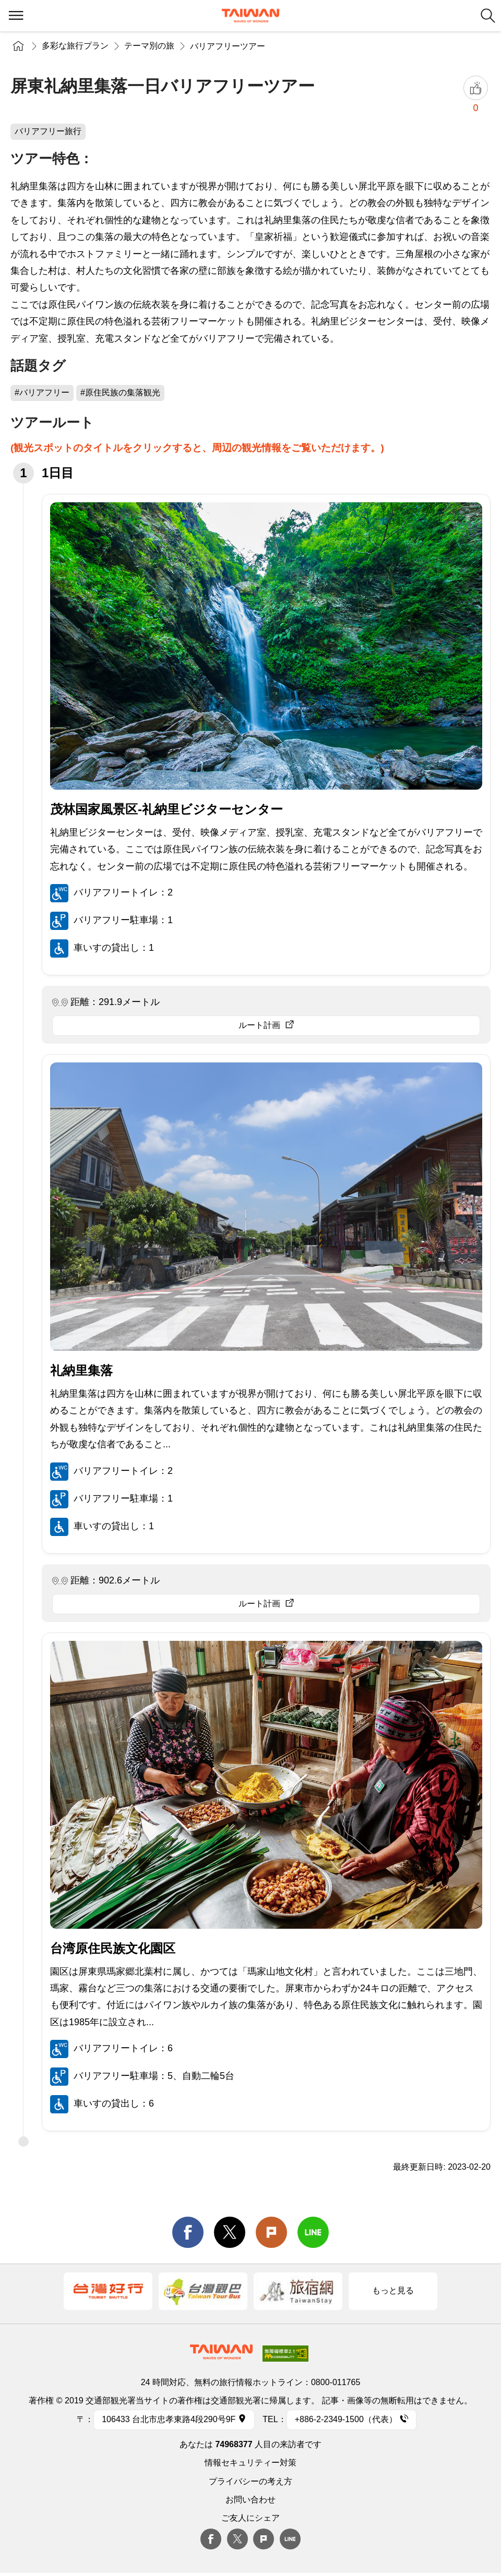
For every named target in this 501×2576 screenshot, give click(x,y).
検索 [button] (488, 15)
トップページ (18, 45)
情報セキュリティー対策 (250, 2462)
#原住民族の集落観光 (120, 392)
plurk (263, 2539)
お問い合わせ (250, 2499)
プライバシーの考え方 (250, 2481)
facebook (188, 2232)
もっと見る (393, 2290)
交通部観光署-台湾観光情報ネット (250, 15)
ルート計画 (259, 1025)
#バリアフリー (42, 392)
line (313, 2232)
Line (290, 2539)
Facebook (210, 2539)
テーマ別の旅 (149, 45)
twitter (229, 2232)
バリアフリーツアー (227, 46)
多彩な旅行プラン (75, 45)
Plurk (271, 2232)
